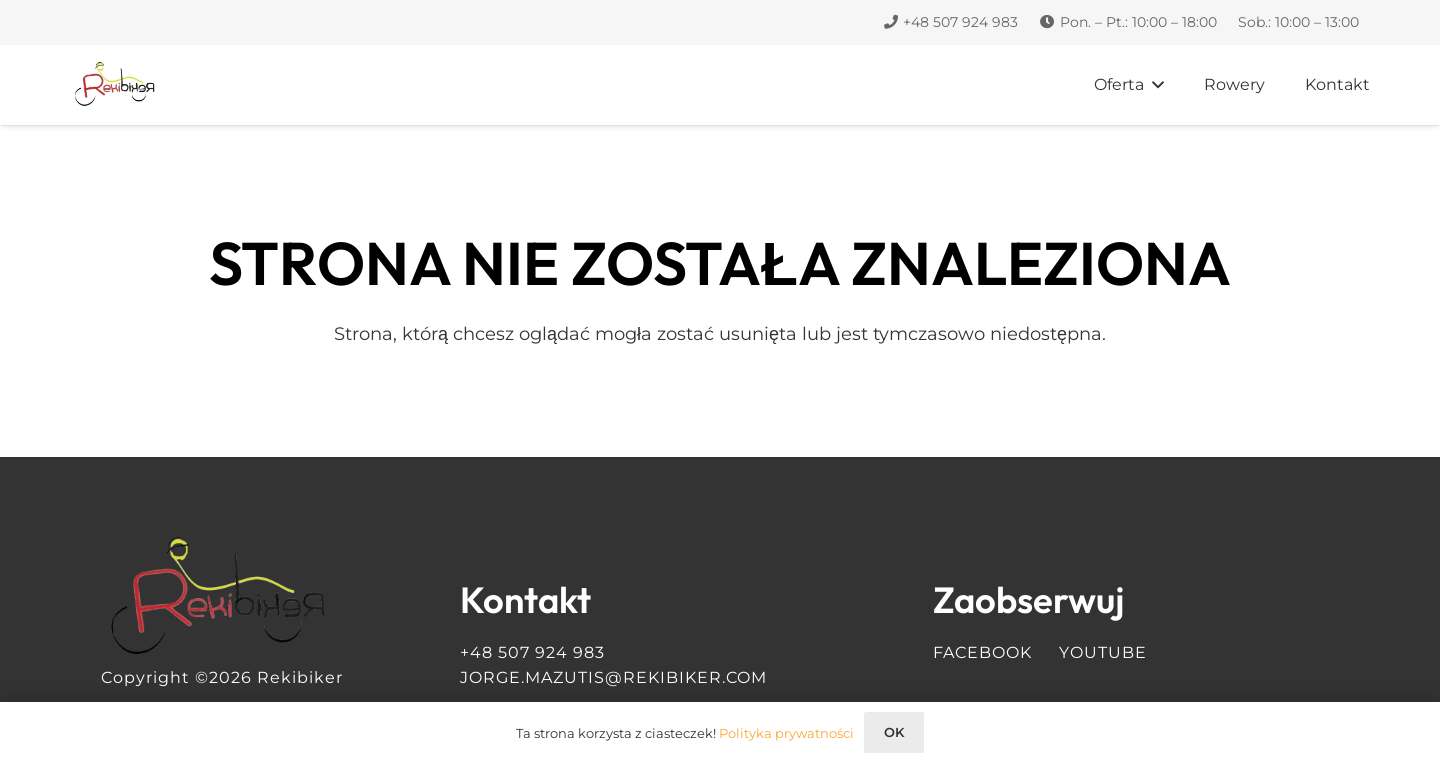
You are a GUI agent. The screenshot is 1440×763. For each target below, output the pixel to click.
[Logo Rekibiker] (116, 85)
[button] (1154, 85)
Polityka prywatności (786, 733)
